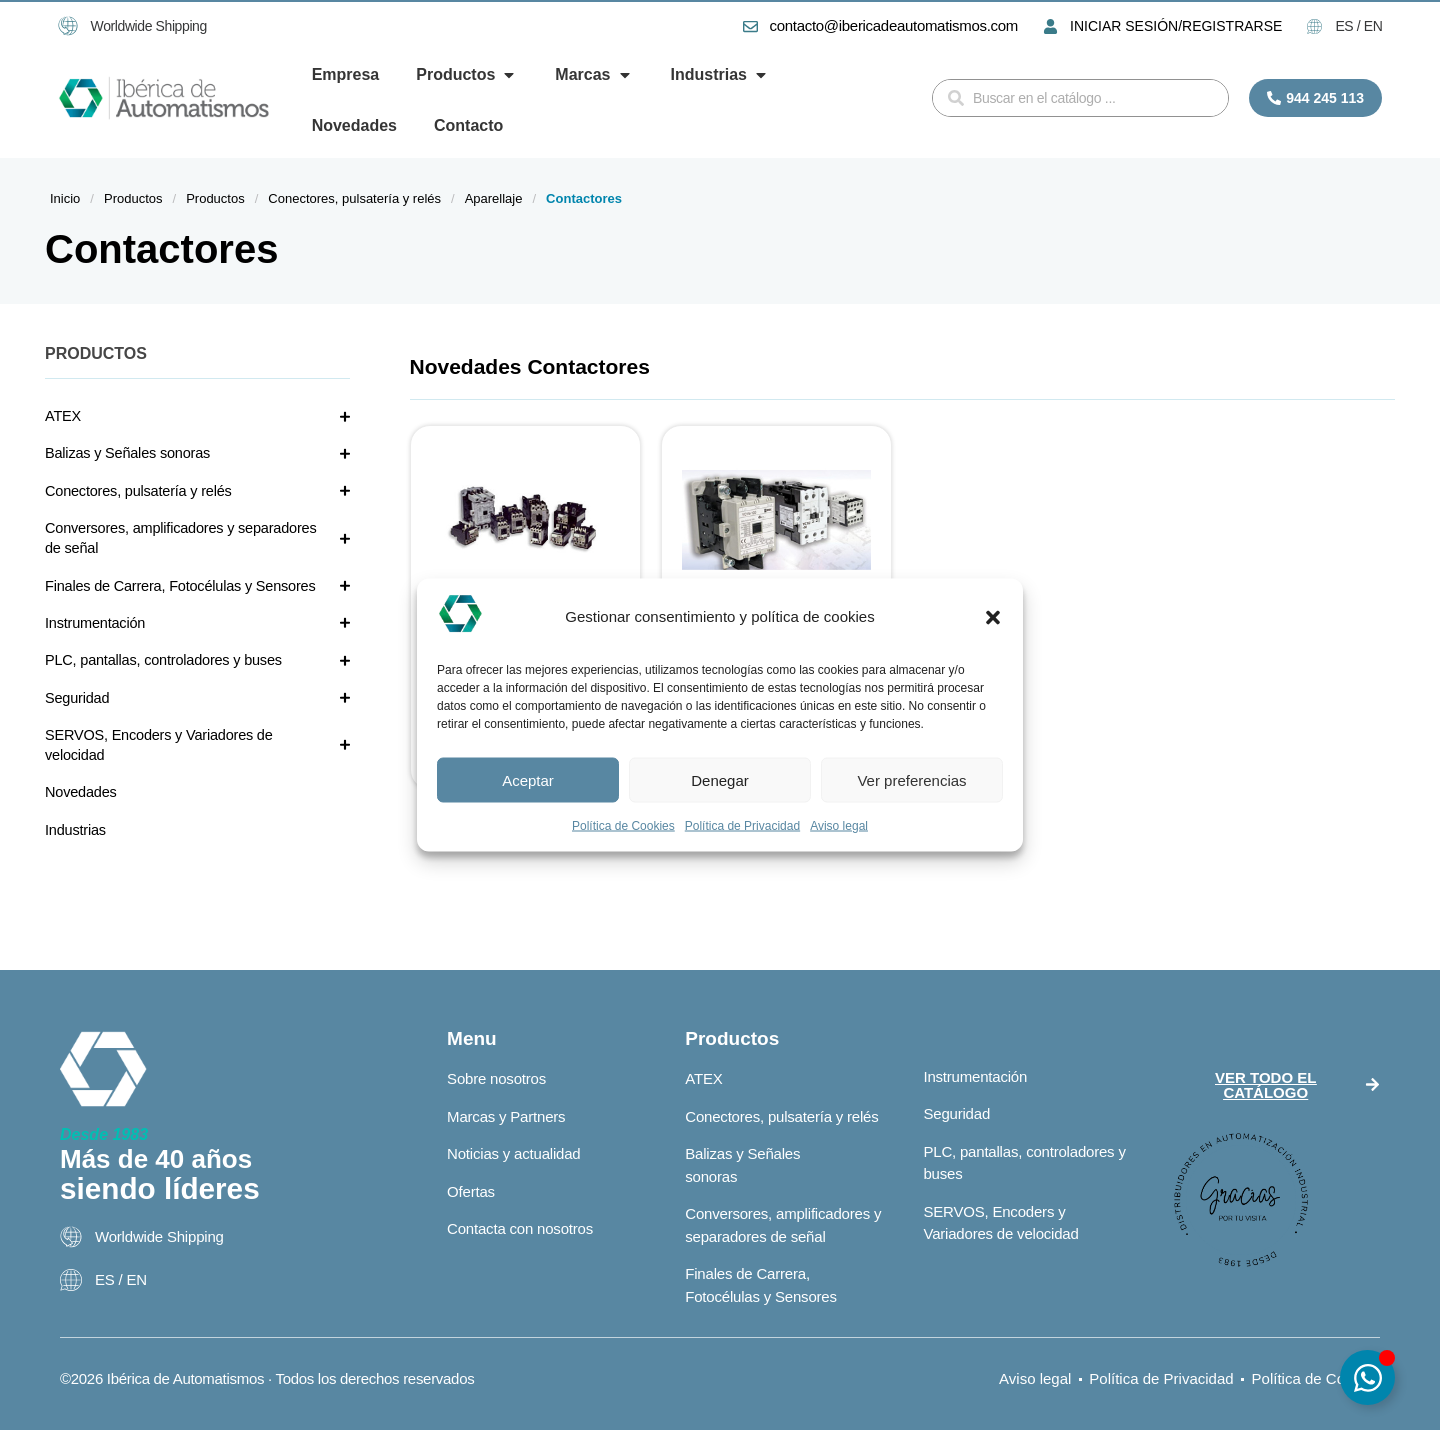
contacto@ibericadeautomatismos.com (894, 25)
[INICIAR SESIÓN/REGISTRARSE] (1050, 26)
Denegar (720, 779)
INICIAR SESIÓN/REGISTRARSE (1176, 26)
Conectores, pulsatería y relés (354, 198)
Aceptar (528, 779)
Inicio (65, 198)
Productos (133, 198)
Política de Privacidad (742, 826)
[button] (993, 617)
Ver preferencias (911, 779)
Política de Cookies (623, 826)
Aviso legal (839, 826)
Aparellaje (494, 198)
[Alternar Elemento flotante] (1367, 1377)
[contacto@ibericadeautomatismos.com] (750, 26)
